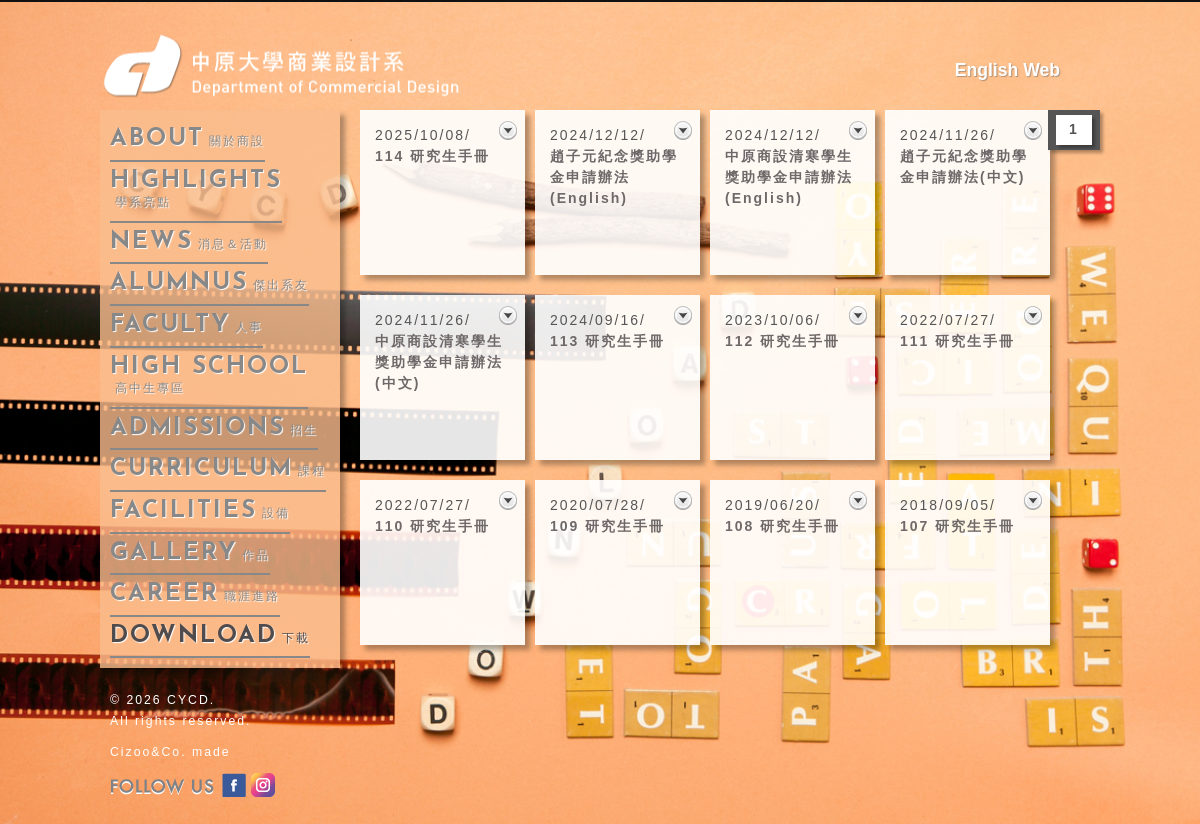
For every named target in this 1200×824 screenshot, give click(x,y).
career (195, 594)
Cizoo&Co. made (170, 752)
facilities (200, 511)
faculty (186, 325)
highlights (196, 189)
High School (209, 375)
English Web (1007, 70)
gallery (190, 553)
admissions (214, 428)
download (210, 636)
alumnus (209, 283)
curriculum (218, 469)
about (187, 139)
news (189, 242)
